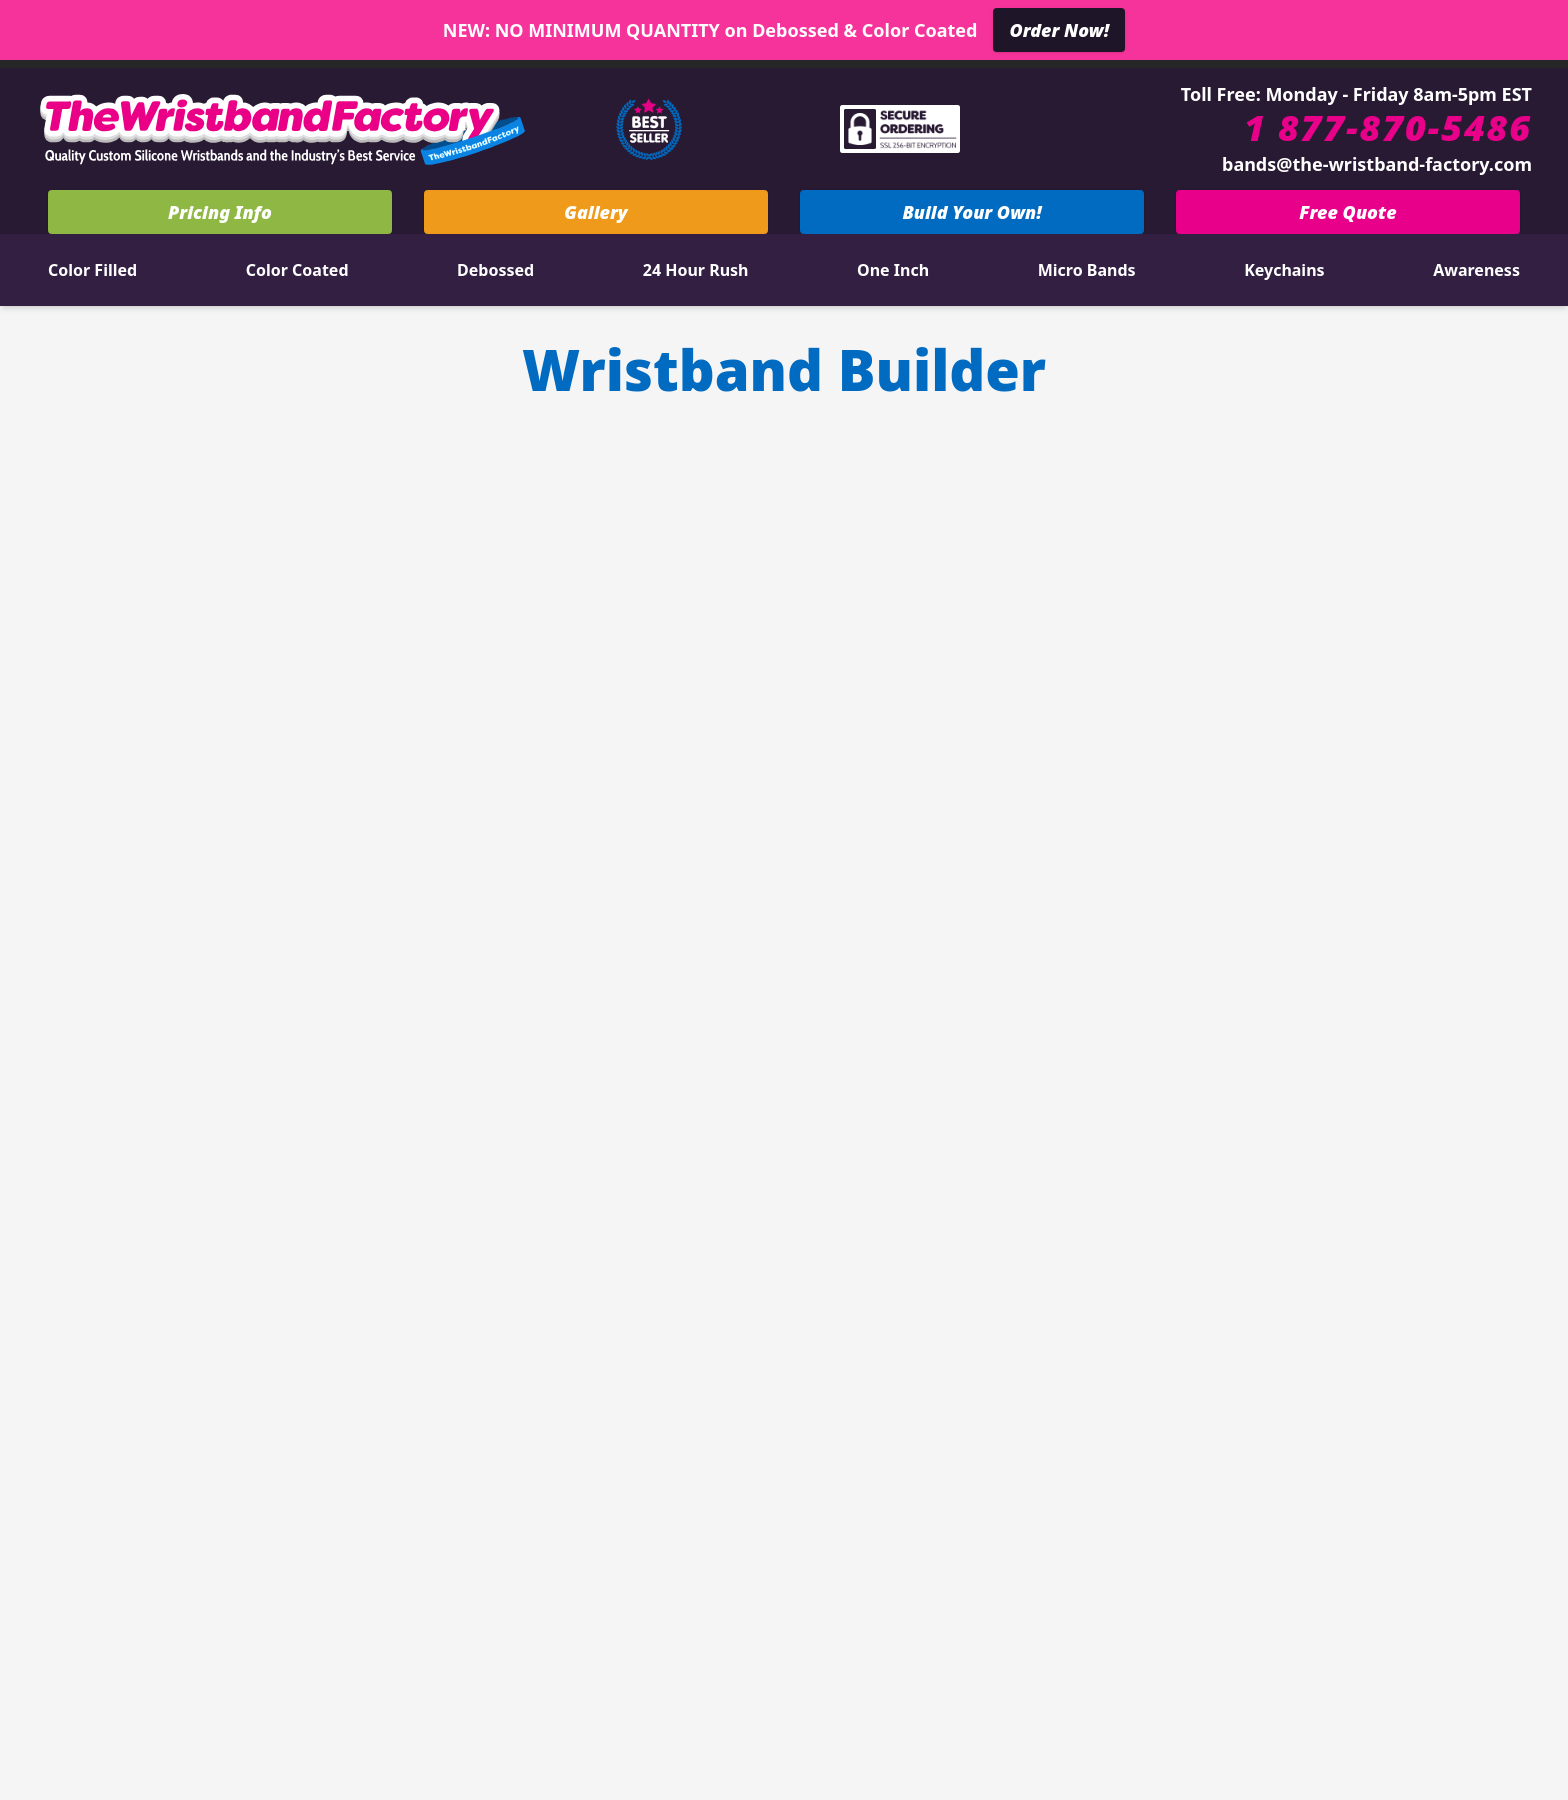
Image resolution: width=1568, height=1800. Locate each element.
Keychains (1284, 270)
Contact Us (683, 1496)
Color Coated (297, 270)
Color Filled (92, 270)
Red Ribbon (357, 1405)
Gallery (595, 212)
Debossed (495, 270)
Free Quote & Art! (788, 1324)
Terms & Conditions (1321, 1644)
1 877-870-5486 (1388, 127)
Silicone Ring (457, 1353)
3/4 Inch (256, 1249)
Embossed (257, 1353)
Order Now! (1059, 30)
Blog (884, 1548)
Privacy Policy (1135, 1644)
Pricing (788, 1256)
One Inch (893, 270)
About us (884, 1496)
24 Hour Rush (696, 270)
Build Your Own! (971, 212)
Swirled (257, 1301)
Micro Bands (1087, 270)
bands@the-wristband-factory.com (1377, 164)
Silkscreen (458, 1301)
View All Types (357, 1457)
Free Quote (1347, 212)
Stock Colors (683, 1548)
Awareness (1476, 270)
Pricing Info (220, 212)
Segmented (457, 1249)
